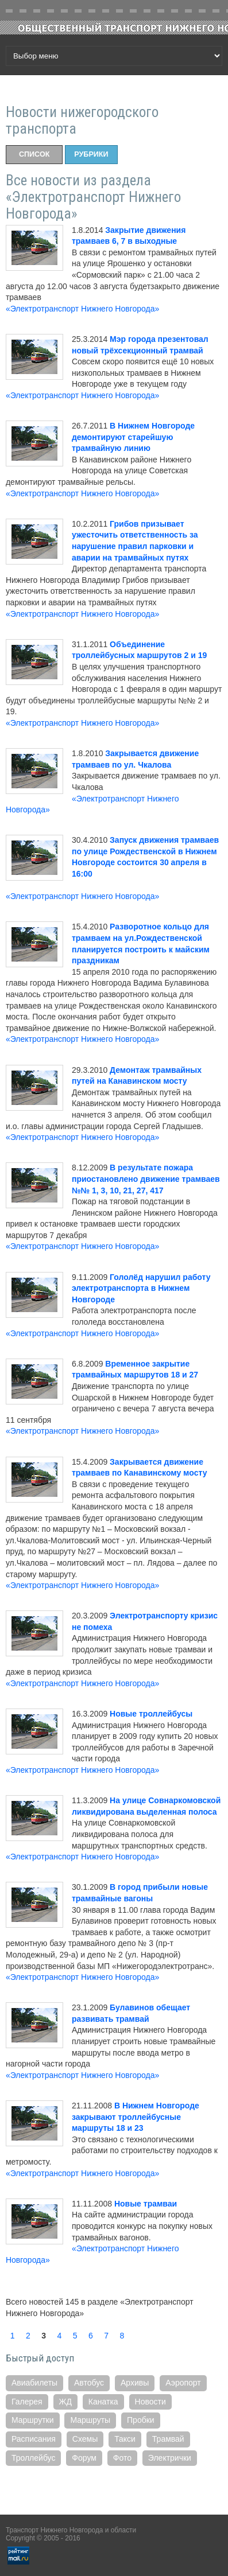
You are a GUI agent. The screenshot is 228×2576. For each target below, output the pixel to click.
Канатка (103, 2401)
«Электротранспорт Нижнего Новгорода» (82, 308)
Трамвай (168, 2438)
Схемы (85, 2438)
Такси (125, 2438)
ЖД (65, 2401)
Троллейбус (33, 2457)
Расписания (33, 2438)
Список (34, 154)
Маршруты (90, 2420)
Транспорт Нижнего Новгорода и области (71, 2530)
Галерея (26, 2401)
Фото (122, 2457)
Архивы (135, 2382)
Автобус (89, 2382)
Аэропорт (183, 2382)
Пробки (140, 2420)
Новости (150, 2401)
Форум (84, 2457)
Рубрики (91, 154)
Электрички (169, 2457)
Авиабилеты (34, 2382)
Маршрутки (32, 2420)
